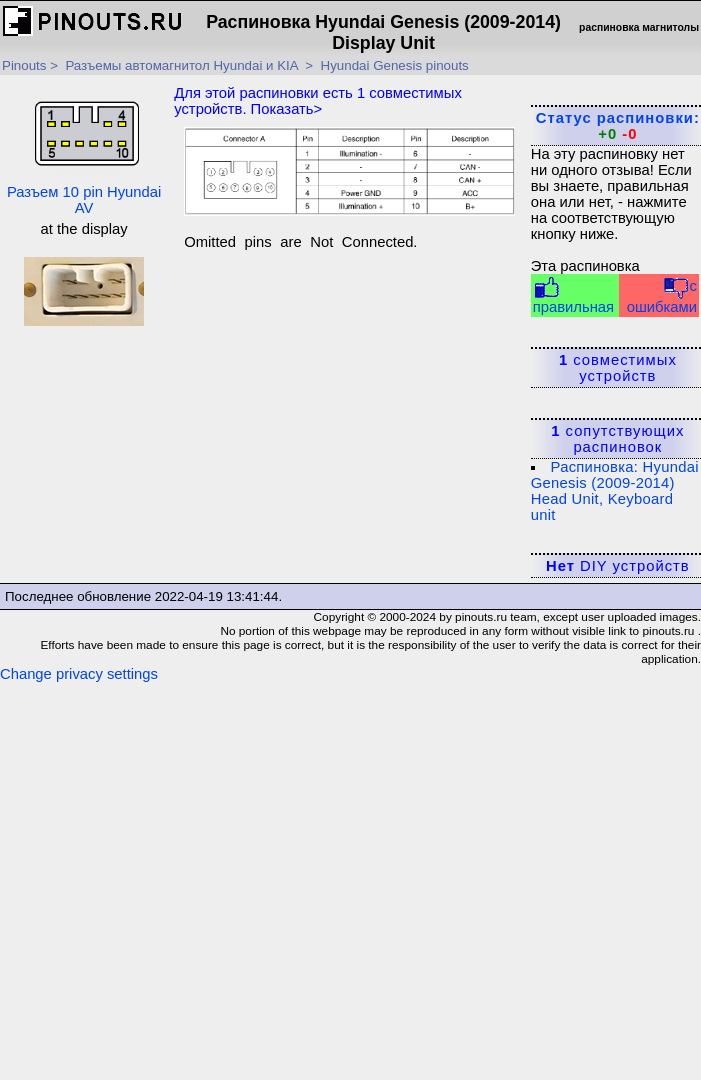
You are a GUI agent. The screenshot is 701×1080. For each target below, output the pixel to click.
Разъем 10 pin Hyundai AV (84, 148)
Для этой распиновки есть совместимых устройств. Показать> (318, 101)
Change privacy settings (79, 674)
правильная (573, 295)
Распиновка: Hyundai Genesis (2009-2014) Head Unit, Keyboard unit (615, 491)
